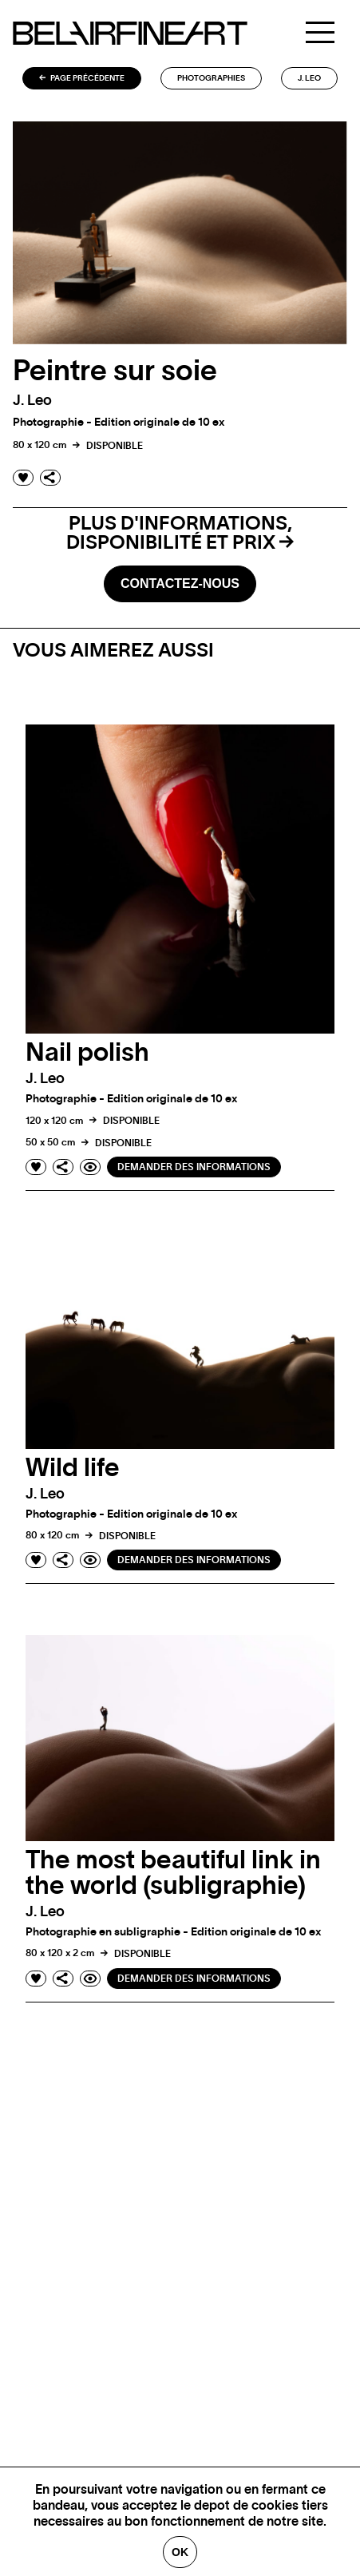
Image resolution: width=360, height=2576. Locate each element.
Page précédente (82, 78)
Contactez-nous (180, 583)
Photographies (211, 78)
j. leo (309, 78)
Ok (180, 2552)
